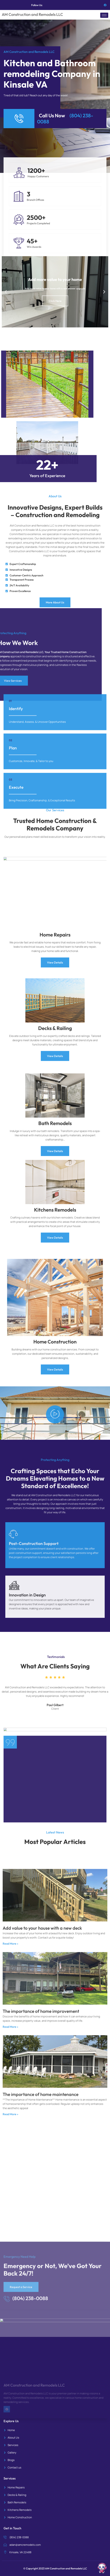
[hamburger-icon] (104, 15)
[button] (6, 291)
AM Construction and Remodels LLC (32, 14)
